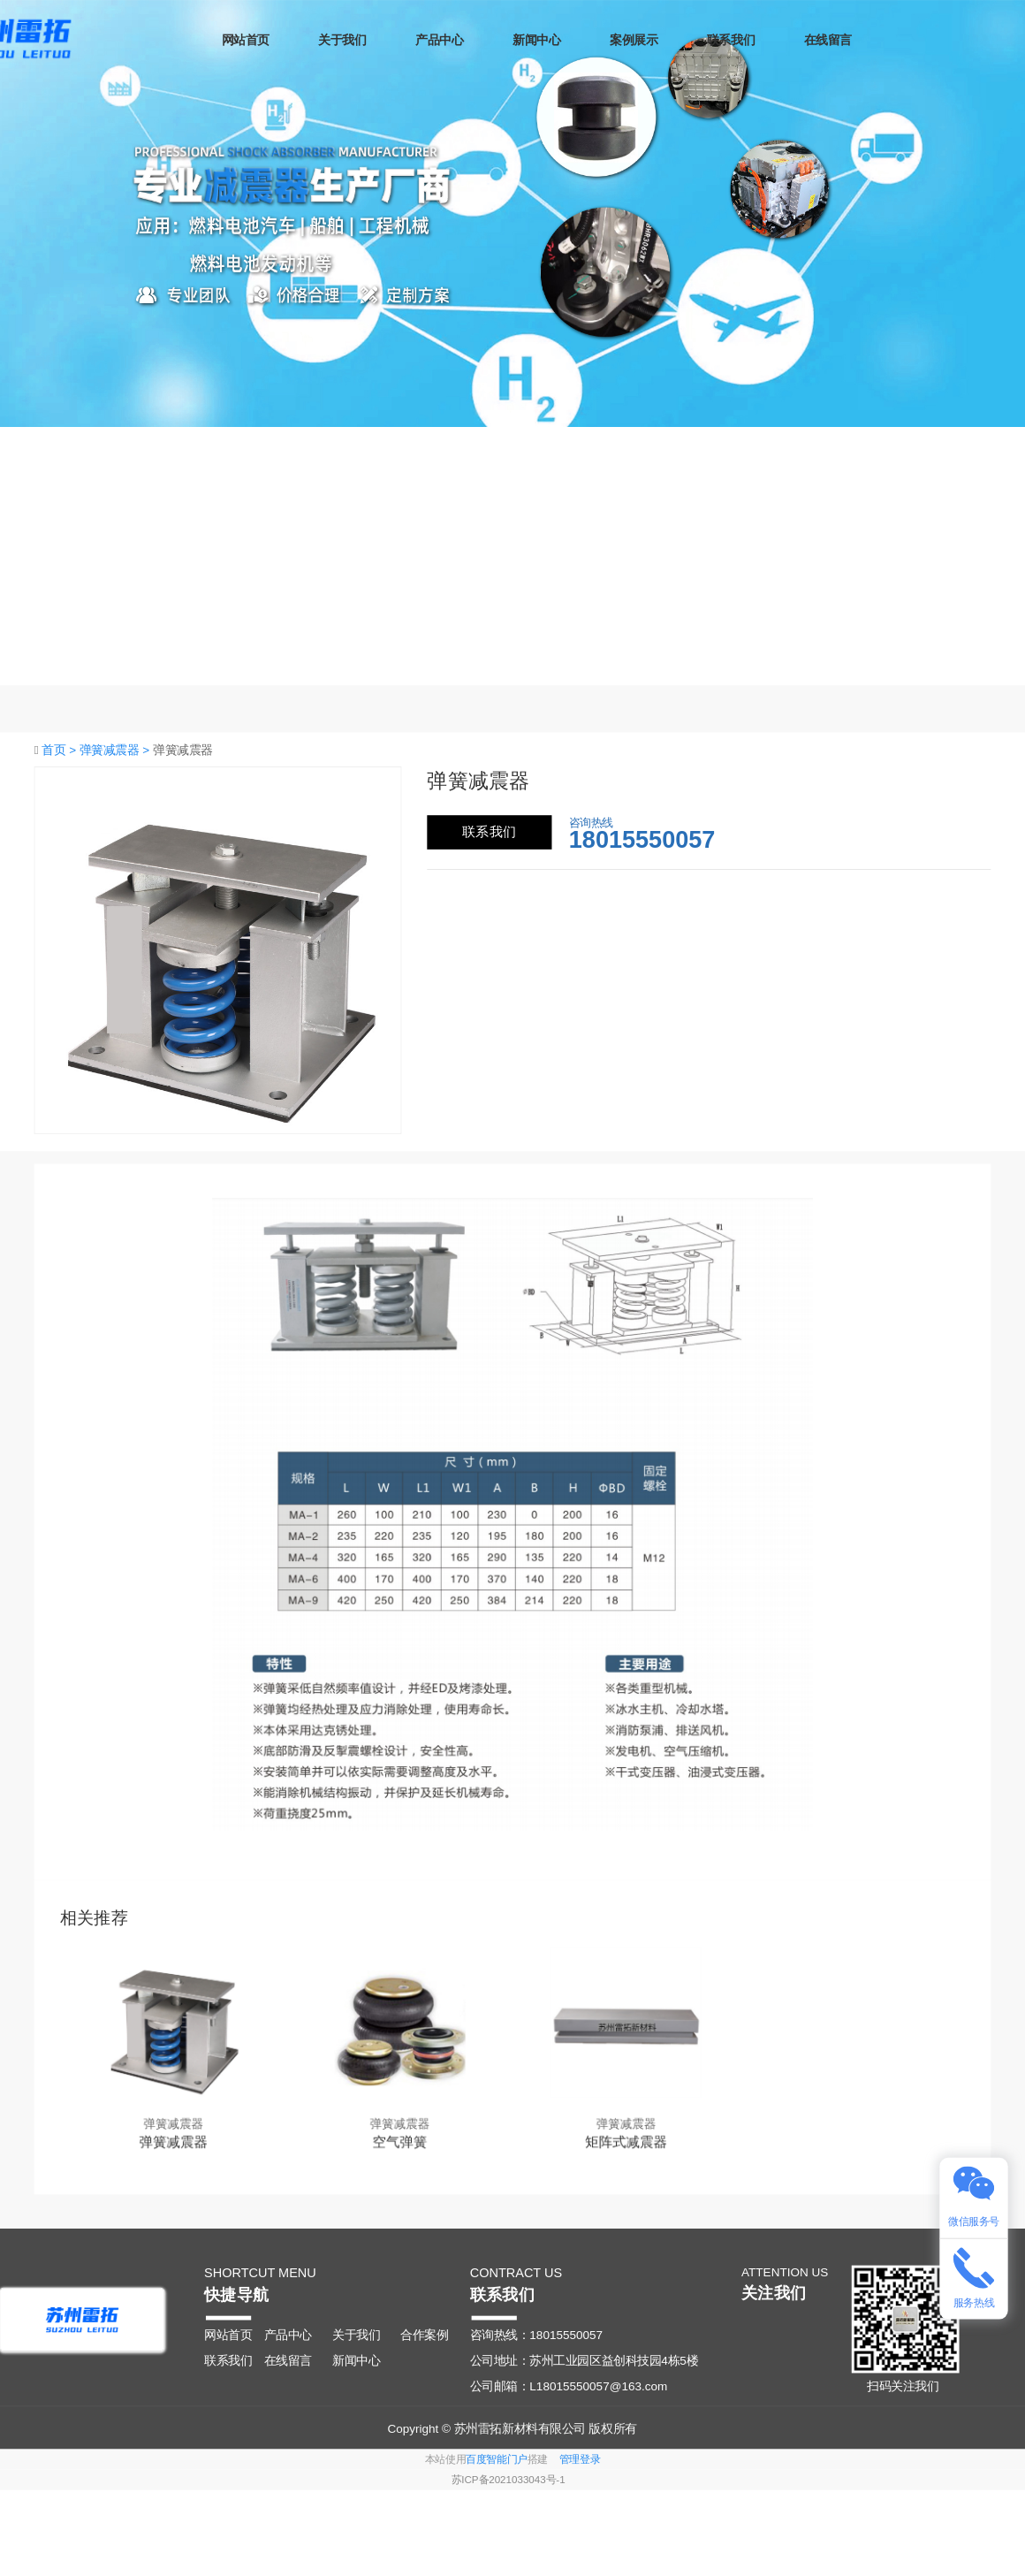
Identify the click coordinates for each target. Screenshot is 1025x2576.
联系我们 (769, 40)
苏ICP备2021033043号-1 (509, 2480)
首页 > (61, 749)
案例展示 (671, 40)
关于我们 (380, 40)
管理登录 (579, 2459)
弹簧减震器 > (116, 749)
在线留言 (866, 40)
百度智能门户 (497, 2459)
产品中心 (477, 40)
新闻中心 (574, 40)
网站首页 (283, 40)
